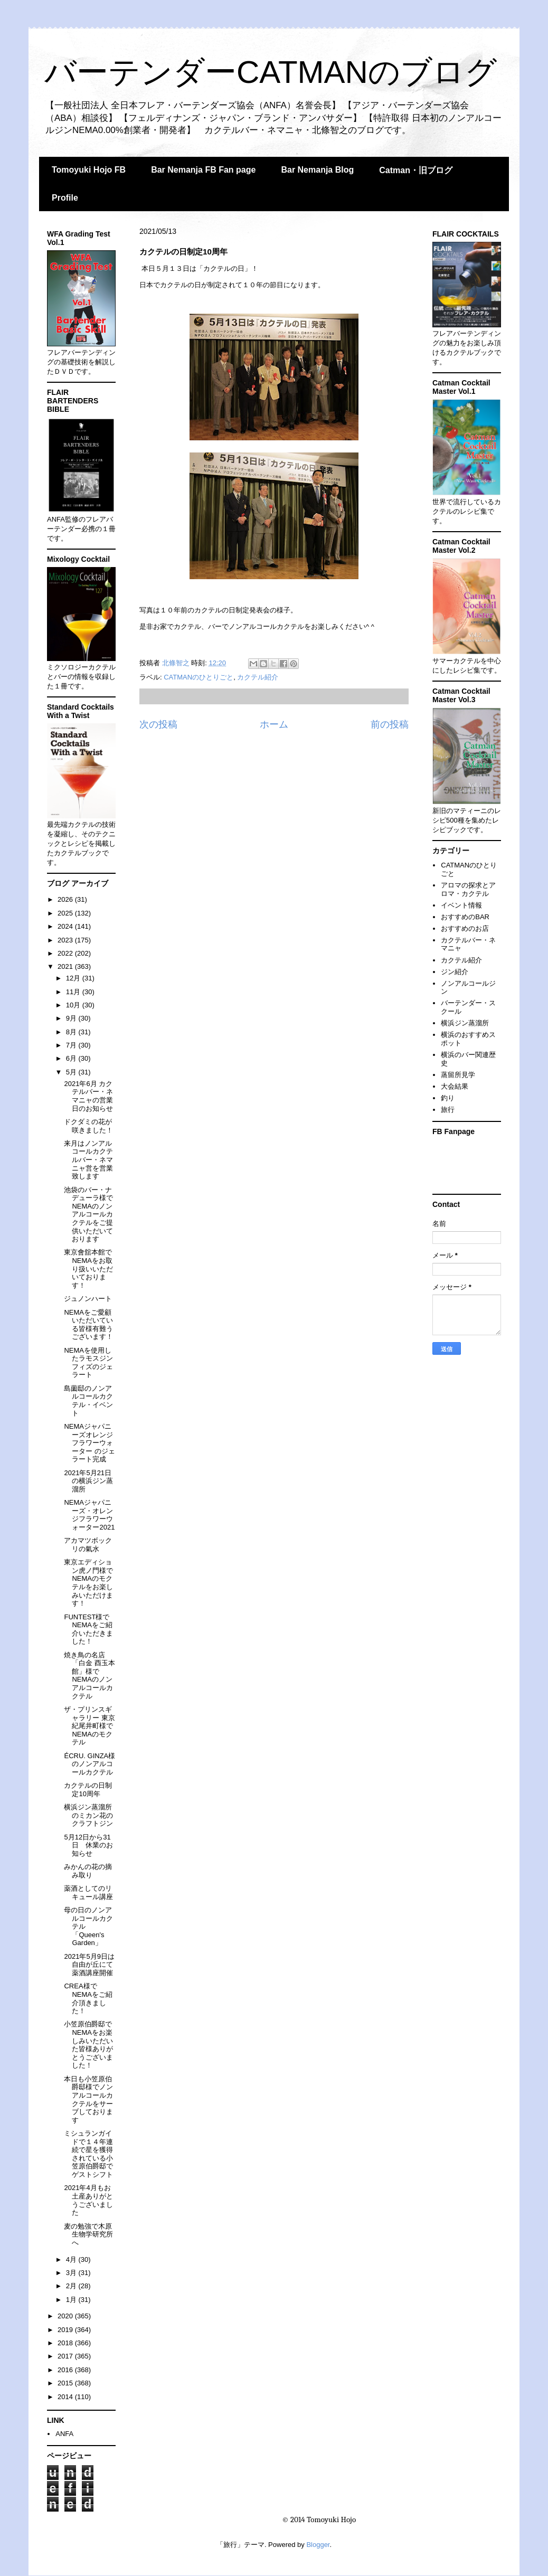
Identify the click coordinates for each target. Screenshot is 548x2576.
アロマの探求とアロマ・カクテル (468, 889)
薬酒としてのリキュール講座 (88, 1892)
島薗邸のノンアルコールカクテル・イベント (88, 1400)
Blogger (317, 2545)
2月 (72, 2286)
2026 (66, 899)
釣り (448, 1098)
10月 (74, 1005)
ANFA (64, 2434)
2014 (66, 2397)
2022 (66, 953)
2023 (66, 940)
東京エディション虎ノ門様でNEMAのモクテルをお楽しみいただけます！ (88, 1582)
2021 (66, 966)
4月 (72, 2259)
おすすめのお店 (465, 928)
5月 (72, 1072)
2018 (66, 2343)
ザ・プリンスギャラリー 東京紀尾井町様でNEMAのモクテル (89, 1725)
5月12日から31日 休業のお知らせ (88, 1845)
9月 (72, 1018)
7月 (72, 1045)
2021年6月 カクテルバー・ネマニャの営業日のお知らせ (88, 1096)
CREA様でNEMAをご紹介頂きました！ (88, 1998)
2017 (66, 2356)
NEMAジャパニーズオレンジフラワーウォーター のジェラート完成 (89, 1442)
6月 (72, 1058)
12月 (74, 978)
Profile (65, 197)
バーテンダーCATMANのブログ (270, 72)
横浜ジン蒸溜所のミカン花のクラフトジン (88, 1815)
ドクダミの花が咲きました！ (88, 1126)
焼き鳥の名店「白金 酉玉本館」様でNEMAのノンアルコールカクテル (89, 1675)
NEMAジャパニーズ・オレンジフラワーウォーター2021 (89, 1514)
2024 (66, 926)
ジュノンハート (88, 1299)
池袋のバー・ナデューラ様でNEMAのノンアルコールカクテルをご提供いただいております (88, 1214)
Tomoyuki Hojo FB (89, 169)
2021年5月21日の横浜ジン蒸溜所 (88, 1481)
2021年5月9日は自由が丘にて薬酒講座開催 (89, 1964)
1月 (72, 2300)
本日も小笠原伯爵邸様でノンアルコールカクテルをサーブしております (88, 2099)
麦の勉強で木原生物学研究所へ (88, 2234)
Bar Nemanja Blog (317, 169)
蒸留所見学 (458, 1075)
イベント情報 (461, 905)
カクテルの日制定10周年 (88, 1789)
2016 (66, 2370)
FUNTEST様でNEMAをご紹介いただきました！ (88, 1629)
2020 (66, 2316)
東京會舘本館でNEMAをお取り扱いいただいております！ (88, 1268)
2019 (66, 2330)
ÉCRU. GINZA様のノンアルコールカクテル (89, 1764)
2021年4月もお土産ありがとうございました (88, 2200)
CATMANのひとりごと (198, 677)
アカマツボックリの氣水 (88, 1544)
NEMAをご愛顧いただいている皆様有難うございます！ (88, 1324)
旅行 (448, 1110)
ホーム (274, 724)
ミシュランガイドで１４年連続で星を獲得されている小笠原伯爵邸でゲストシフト (88, 2153)
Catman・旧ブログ (415, 170)
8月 (72, 1032)
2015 (66, 2383)
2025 (66, 913)
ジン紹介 (454, 972)
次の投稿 (158, 724)
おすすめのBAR (465, 917)
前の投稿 (390, 724)
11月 (74, 992)
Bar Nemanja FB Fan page (203, 169)
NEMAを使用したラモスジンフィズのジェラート (88, 1362)
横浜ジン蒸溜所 (465, 1023)
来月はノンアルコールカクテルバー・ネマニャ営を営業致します (88, 1159)
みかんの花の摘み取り (88, 1871)
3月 (72, 2273)
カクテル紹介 (257, 677)
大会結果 (454, 1086)
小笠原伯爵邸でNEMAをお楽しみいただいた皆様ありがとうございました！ (88, 2044)
